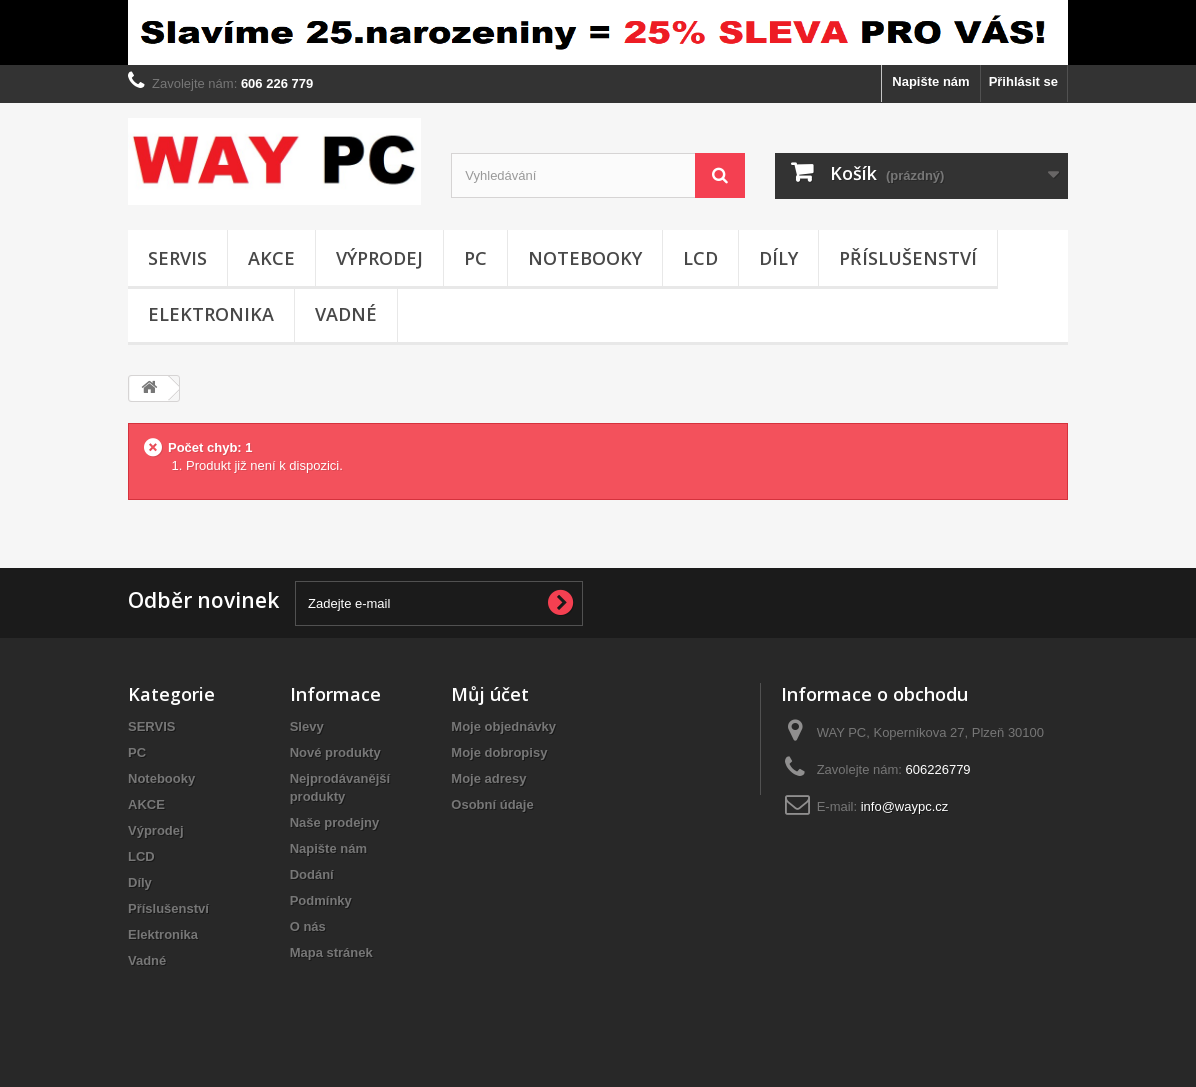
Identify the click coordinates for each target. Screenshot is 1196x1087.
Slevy (307, 726)
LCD (700, 258)
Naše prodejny (335, 822)
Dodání (312, 874)
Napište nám (930, 81)
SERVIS (177, 258)
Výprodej (379, 258)
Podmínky (321, 900)
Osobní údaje (492, 804)
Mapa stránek (331, 952)
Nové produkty (335, 752)
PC (475, 258)
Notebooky (585, 258)
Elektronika (211, 314)
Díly (778, 258)
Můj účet (490, 694)
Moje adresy (488, 778)
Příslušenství (908, 258)
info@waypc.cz (905, 806)
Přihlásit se (1023, 81)
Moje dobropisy (499, 752)
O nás (308, 926)
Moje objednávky (503, 726)
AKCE (271, 258)
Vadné (346, 314)
